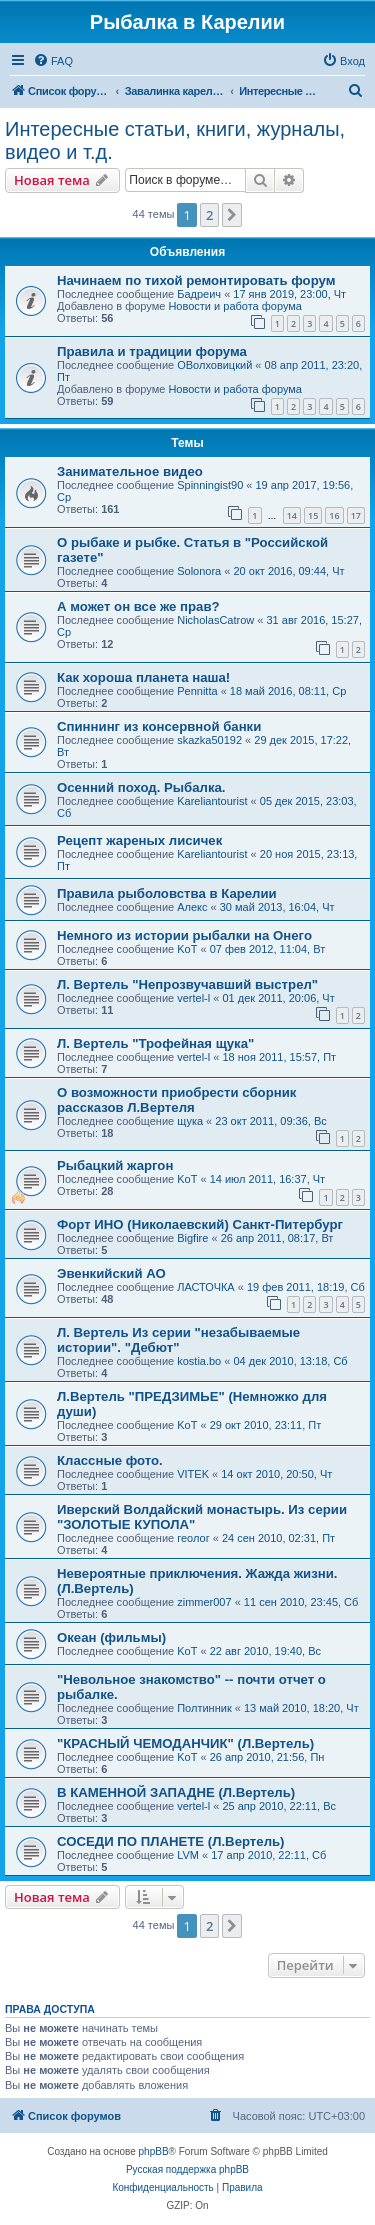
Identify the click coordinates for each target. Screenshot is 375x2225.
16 (334, 515)
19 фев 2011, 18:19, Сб (306, 1287)
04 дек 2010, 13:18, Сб (290, 1361)
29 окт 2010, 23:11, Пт (266, 1425)
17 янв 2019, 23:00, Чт (289, 294)
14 (292, 515)
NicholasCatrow (215, 620)
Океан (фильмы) (111, 1637)
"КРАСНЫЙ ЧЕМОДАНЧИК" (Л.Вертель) (185, 1743)
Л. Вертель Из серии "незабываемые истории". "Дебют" (178, 1340)
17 (356, 515)
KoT (187, 949)
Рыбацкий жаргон (115, 1165)
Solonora (199, 571)
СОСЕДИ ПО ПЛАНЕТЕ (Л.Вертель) (171, 1841)
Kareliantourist (212, 801)
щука (190, 1121)
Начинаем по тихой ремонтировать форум (196, 280)
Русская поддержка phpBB (187, 2169)
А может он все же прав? (138, 606)
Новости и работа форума (235, 306)
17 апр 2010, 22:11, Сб (268, 1855)
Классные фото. (110, 1460)
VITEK (193, 1474)
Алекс (192, 907)
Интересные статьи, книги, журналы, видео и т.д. (175, 140)
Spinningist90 (210, 485)
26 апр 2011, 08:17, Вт (277, 1238)
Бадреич (199, 294)
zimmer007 (204, 1602)
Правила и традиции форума (152, 351)
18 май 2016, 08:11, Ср (288, 691)
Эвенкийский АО (111, 1273)
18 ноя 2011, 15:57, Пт (279, 1057)
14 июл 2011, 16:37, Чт (268, 1179)
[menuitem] (53, 61)
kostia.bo (199, 1361)
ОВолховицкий (214, 365)
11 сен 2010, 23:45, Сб (301, 1602)
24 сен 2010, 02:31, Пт (278, 1538)
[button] (232, 215)
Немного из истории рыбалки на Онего (184, 935)
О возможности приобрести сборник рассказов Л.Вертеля (176, 1100)
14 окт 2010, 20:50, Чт (276, 1474)
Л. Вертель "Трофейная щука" (155, 1043)
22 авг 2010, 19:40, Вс (265, 1651)
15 (313, 515)
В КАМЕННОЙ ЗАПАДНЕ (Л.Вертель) (176, 1792)
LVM (188, 1855)
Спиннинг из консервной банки (159, 726)
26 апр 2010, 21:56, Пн (267, 1757)
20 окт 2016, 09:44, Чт (288, 571)
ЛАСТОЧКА (206, 1287)
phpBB (154, 2151)
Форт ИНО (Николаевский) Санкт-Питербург (200, 1224)
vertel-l (193, 998)
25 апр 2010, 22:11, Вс (279, 1806)
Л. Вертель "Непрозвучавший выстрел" (187, 984)
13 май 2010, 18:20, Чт (301, 1708)
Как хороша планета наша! (143, 677)
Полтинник (204, 1708)
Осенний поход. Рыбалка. (141, 787)
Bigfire (192, 1238)
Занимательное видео (130, 471)
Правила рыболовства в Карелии (167, 893)
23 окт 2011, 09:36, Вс (271, 1121)
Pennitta (197, 691)
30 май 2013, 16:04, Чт (277, 907)
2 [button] (209, 215)
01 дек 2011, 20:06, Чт (278, 998)
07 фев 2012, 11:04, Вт (268, 949)
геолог (193, 1538)
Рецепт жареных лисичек (139, 840)
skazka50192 (209, 740)
